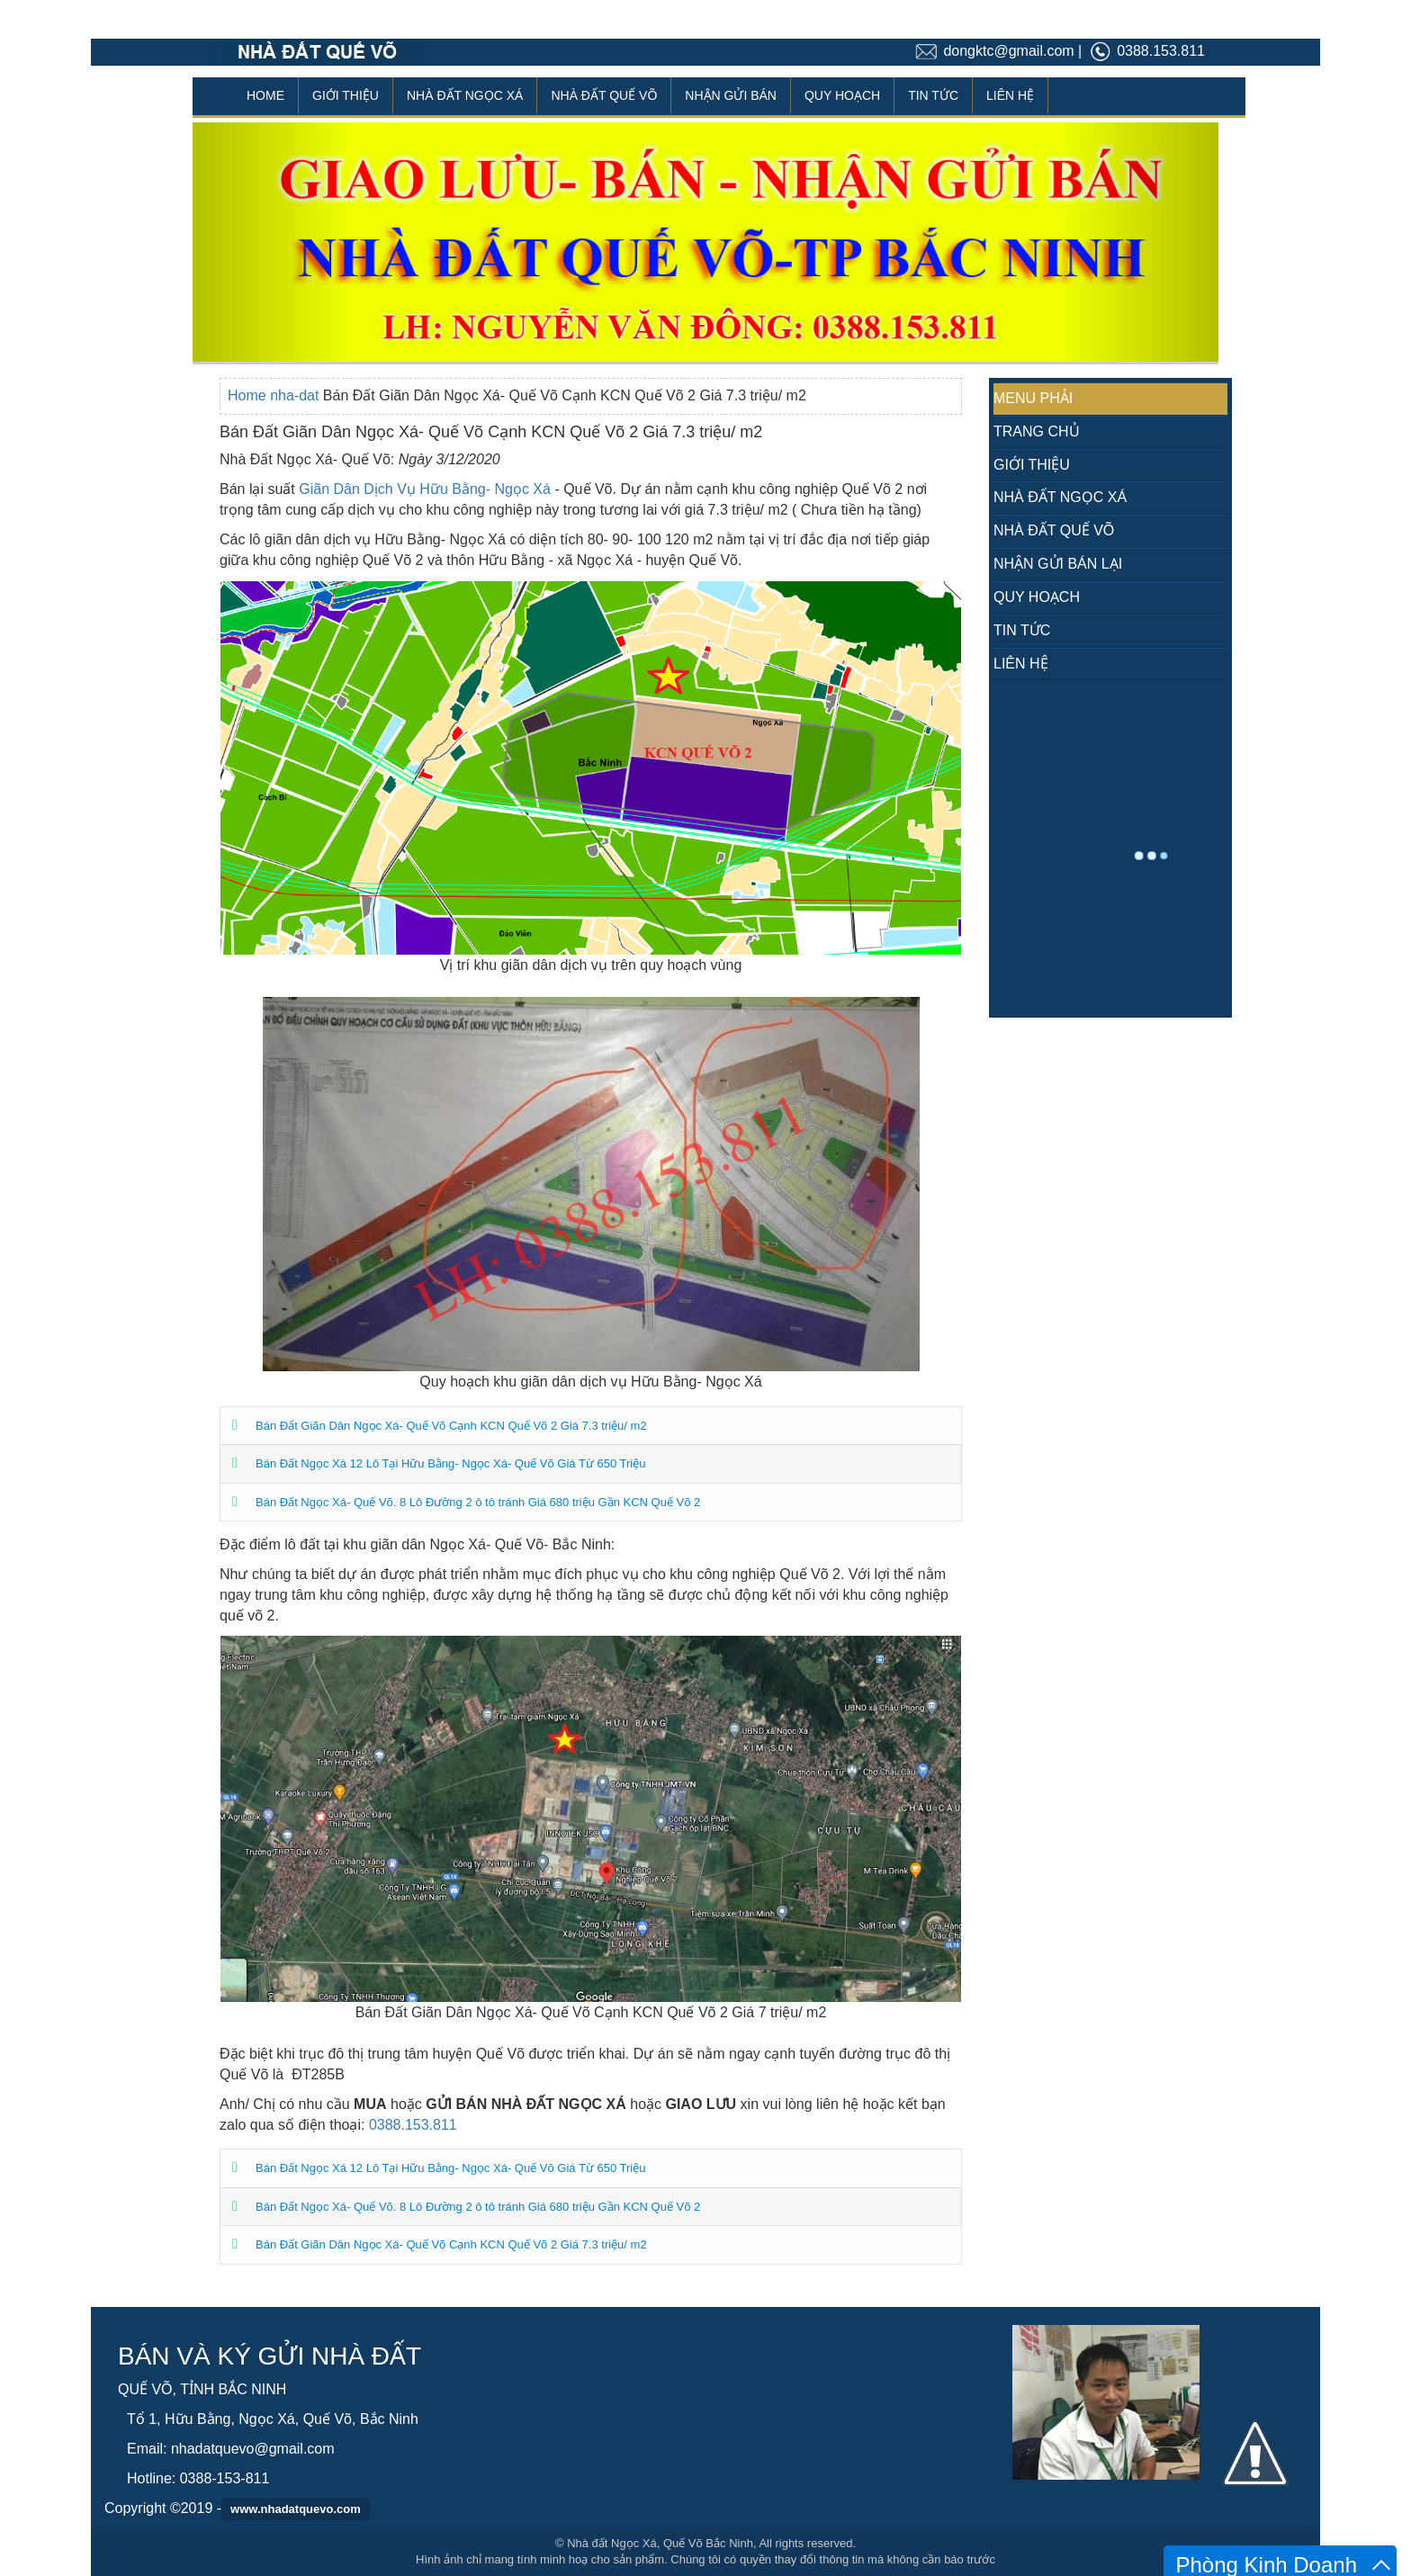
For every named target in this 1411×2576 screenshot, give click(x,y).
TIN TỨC (933, 95)
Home (249, 395)
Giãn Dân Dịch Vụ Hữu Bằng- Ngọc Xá (425, 489)
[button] (269, 242)
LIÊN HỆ (1010, 95)
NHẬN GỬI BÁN (731, 95)
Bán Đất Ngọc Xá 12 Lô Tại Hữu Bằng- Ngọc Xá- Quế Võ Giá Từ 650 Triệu (450, 1463)
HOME (265, 95)
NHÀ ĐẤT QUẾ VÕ (604, 95)
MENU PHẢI (1033, 398)
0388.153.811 (413, 2124)
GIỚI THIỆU (345, 95)
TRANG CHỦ (1036, 431)
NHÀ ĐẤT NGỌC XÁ (465, 95)
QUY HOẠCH (842, 95)
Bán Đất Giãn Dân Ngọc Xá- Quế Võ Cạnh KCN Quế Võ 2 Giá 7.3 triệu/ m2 (451, 1425)
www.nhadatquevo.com (295, 2509)
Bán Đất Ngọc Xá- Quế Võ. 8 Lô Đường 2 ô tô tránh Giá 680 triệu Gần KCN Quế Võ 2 (478, 1502)
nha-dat (296, 395)
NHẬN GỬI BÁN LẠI (1057, 563)
